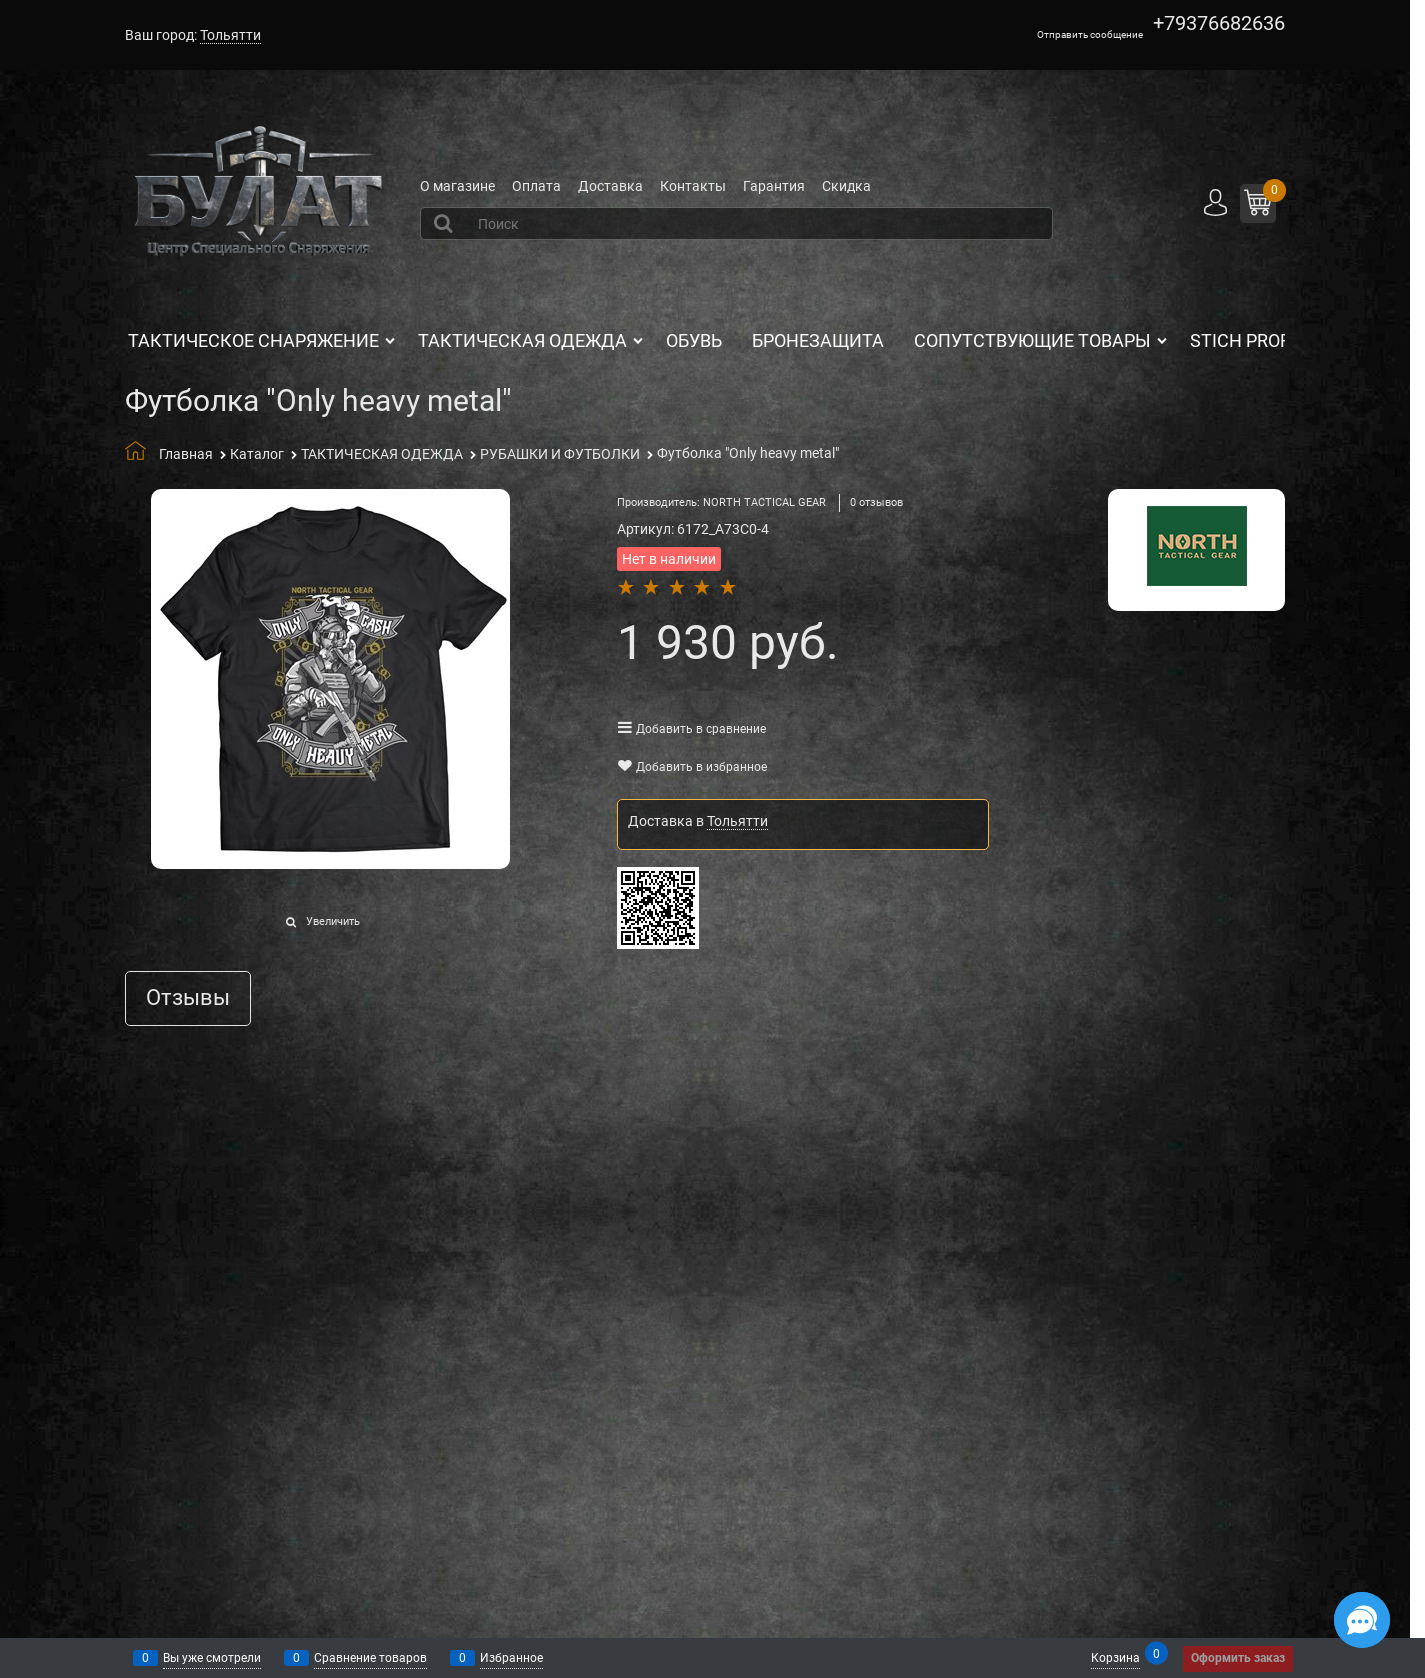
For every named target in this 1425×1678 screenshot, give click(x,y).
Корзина (1115, 1656)
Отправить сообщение (1090, 34)
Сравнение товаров (370, 1658)
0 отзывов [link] (876, 502)
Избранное (511, 1658)
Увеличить (333, 921)
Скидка (846, 186)
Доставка (610, 186)
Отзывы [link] (188, 998)
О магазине (457, 186)
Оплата (536, 186)
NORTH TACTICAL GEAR (764, 502)
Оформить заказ (1238, 1658)
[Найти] (445, 223)
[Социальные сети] (1362, 1620)
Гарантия (774, 186)
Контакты (693, 186)
